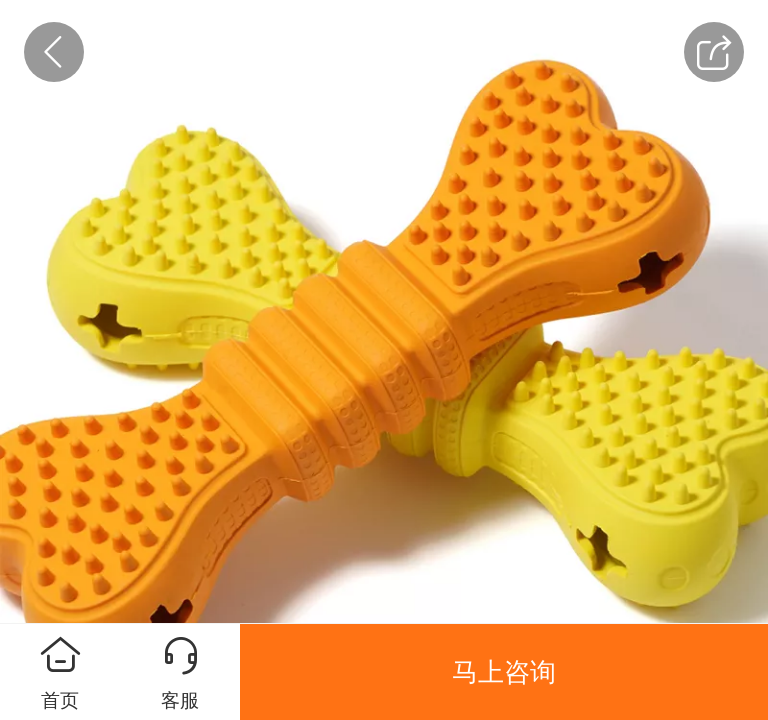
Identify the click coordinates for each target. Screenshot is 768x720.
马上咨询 (504, 672)
